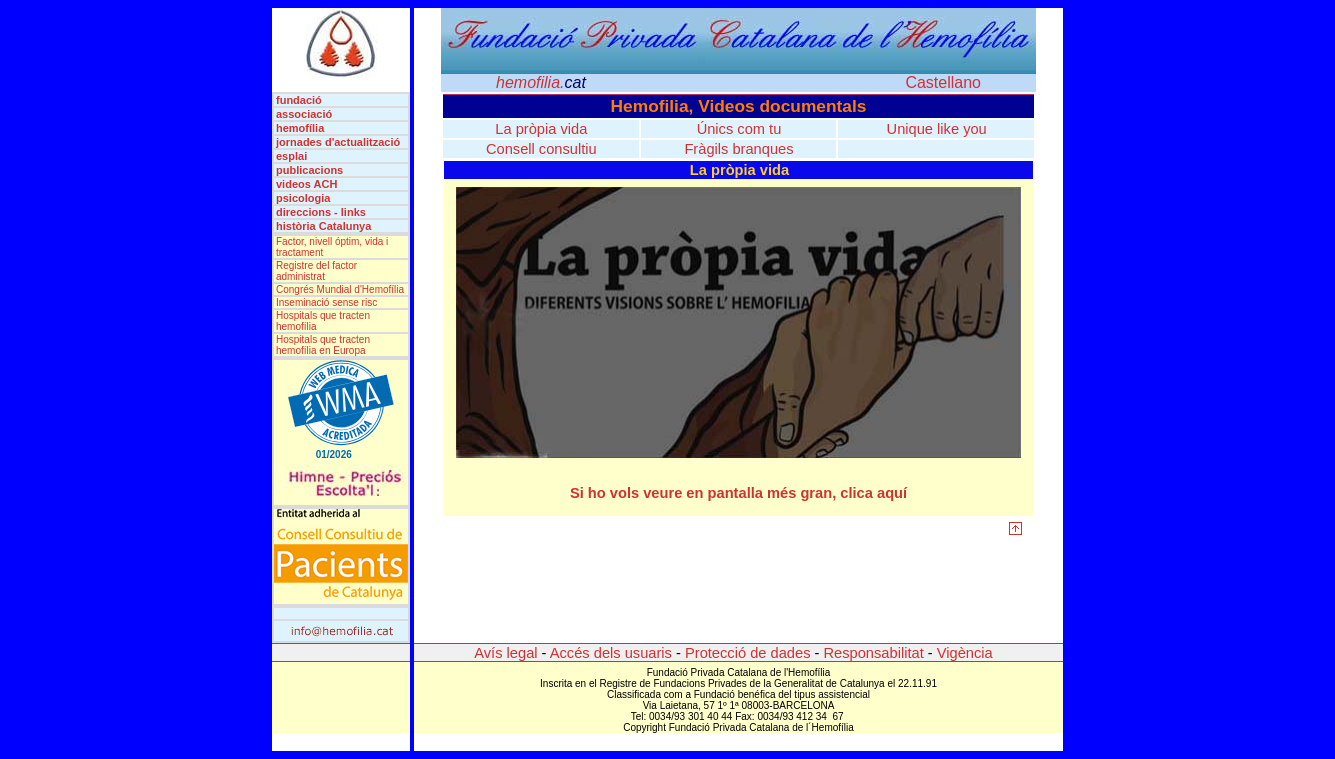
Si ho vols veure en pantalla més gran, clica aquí (738, 493)
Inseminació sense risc (326, 302)
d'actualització (362, 142)
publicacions (309, 170)
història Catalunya (323, 226)
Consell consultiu (541, 149)
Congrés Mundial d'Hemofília (340, 289)
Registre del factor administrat (316, 271)
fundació (305, 100)
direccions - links (321, 212)
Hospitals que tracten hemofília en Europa (323, 345)
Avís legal (505, 653)
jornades (300, 142)
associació (304, 114)
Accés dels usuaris (609, 653)
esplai (291, 156)
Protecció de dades (747, 653)
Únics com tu (739, 129)
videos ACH (306, 184)
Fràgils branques (738, 149)
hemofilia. (541, 82)
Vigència (965, 653)
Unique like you (937, 129)
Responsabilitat (874, 653)
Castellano (943, 82)
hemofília (300, 128)
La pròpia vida (541, 129)
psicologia (303, 198)
